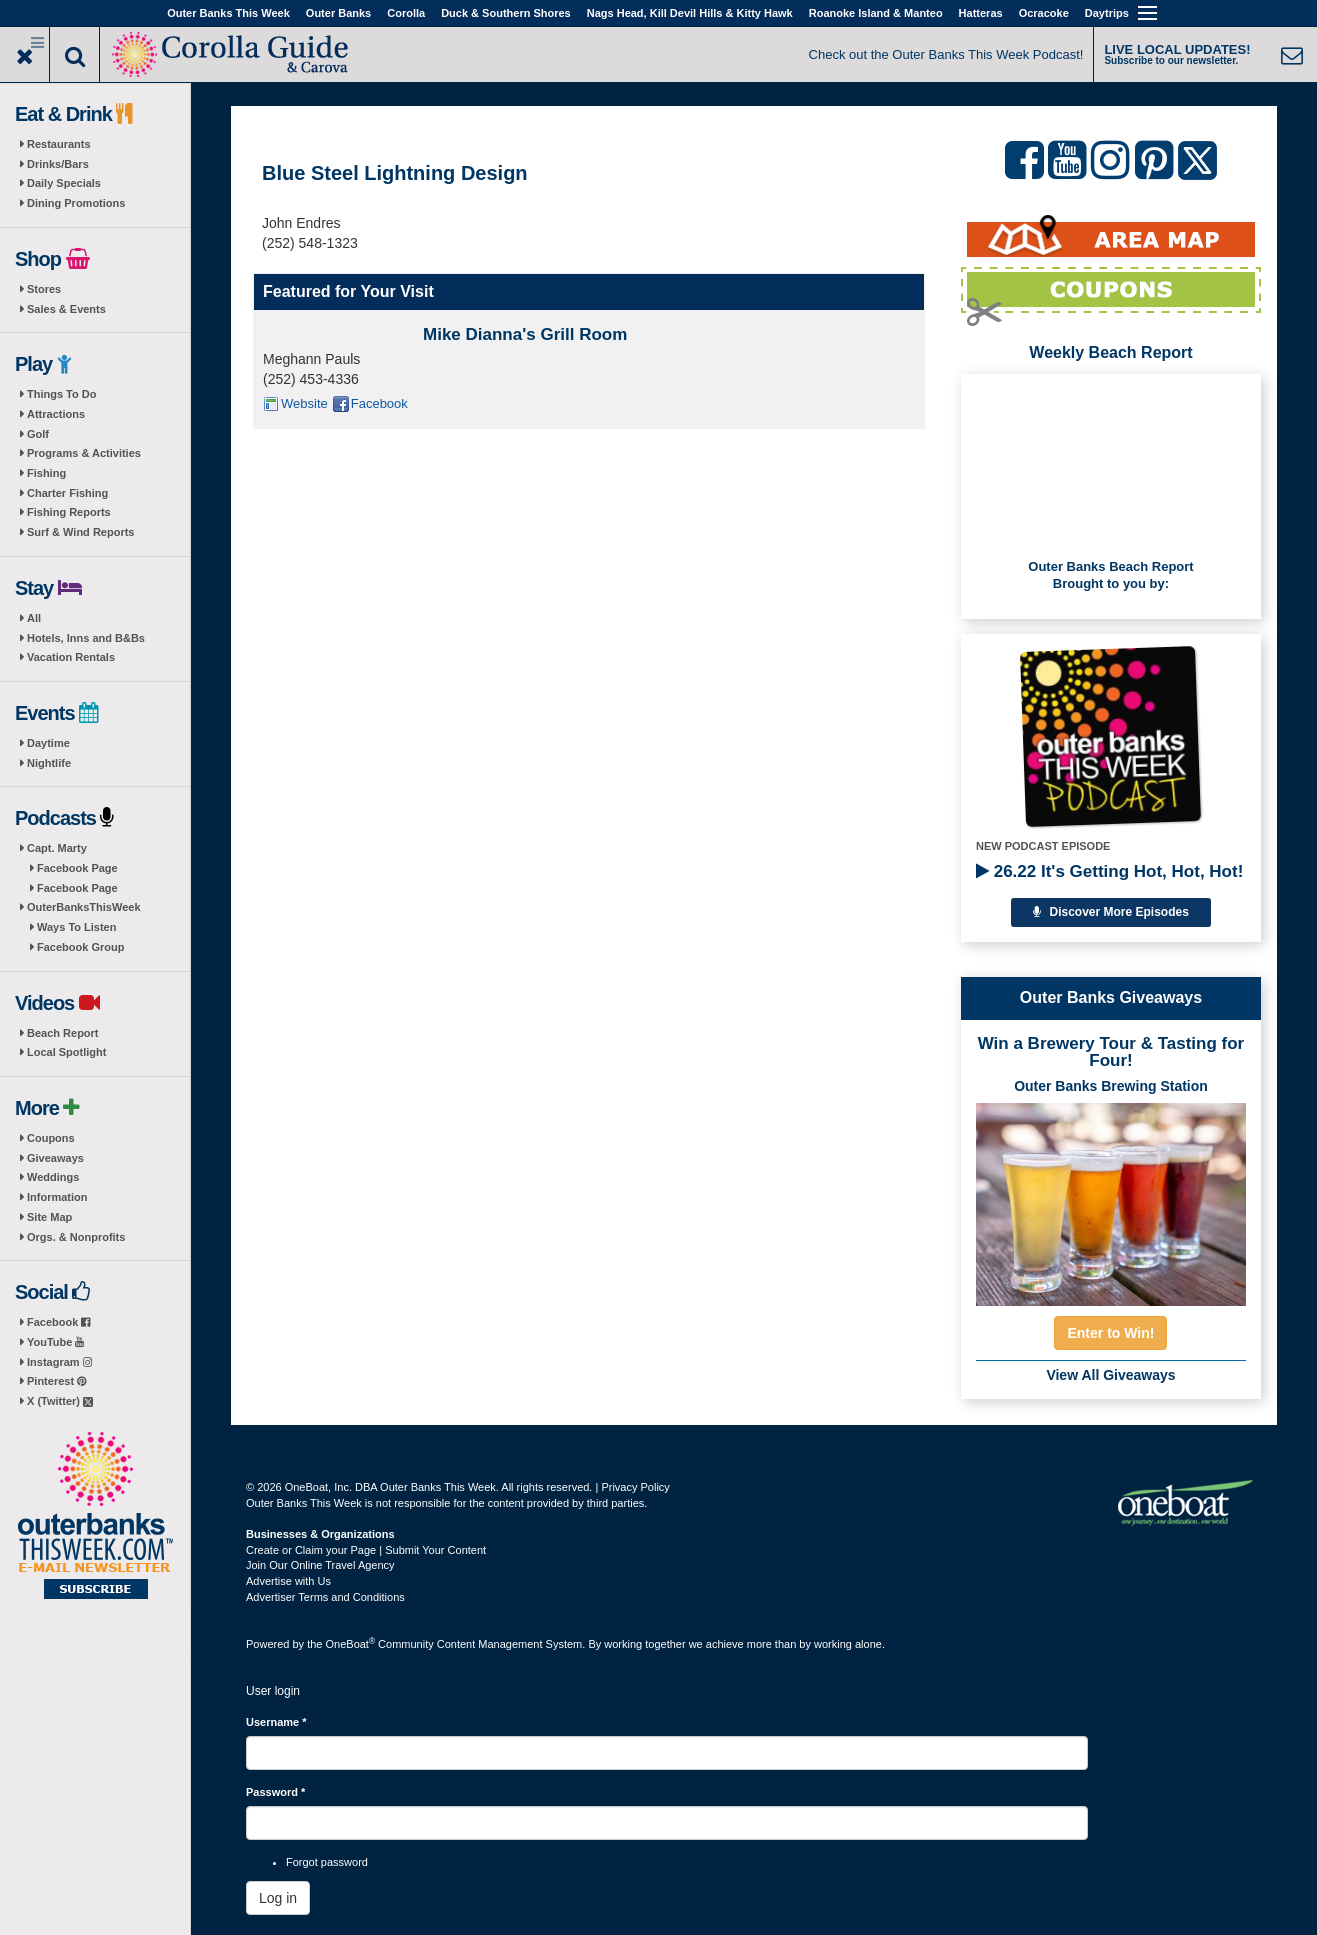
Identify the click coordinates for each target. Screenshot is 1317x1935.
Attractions (56, 414)
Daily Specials (64, 183)
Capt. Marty (57, 848)
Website (304, 403)
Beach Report (63, 1033)
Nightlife (49, 763)
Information (57, 1197)
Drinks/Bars (58, 164)
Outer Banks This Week (228, 13)
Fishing (46, 473)
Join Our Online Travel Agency (320, 1565)
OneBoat (351, 1644)
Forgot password (327, 1862)
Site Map (49, 1217)
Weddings (53, 1177)
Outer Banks (338, 13)
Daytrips (1107, 13)
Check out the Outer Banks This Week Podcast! (946, 54)
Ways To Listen (76, 927)
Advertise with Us (288, 1581)
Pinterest (56, 1381)
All (34, 618)
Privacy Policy (635, 1487)
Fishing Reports (69, 512)
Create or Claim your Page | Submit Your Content (366, 1550)
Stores (44, 289)
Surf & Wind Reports (80, 532)
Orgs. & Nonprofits (76, 1237)
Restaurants (59, 144)
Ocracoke (1044, 13)
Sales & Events (66, 309)
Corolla (406, 13)
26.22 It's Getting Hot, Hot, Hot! (1109, 871)
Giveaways (55, 1158)
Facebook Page (77, 868)
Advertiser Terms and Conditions (325, 1597)
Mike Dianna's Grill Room (525, 334)
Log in (278, 1898)
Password (275, 1792)
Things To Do (61, 394)
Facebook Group (80, 947)
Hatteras (981, 13)
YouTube (55, 1342)
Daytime (48, 743)
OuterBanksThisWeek (84, 907)
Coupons (51, 1138)
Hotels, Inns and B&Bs (86, 638)
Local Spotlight (66, 1052)
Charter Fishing (67, 493)
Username (276, 1722)
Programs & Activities (84, 453)
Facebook (58, 1322)
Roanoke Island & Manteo (876, 13)
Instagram (59, 1362)
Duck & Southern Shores (506, 13)
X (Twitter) (60, 1401)
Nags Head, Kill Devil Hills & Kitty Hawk (690, 13)
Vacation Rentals (71, 657)
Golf (38, 434)
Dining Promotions (76, 203)
